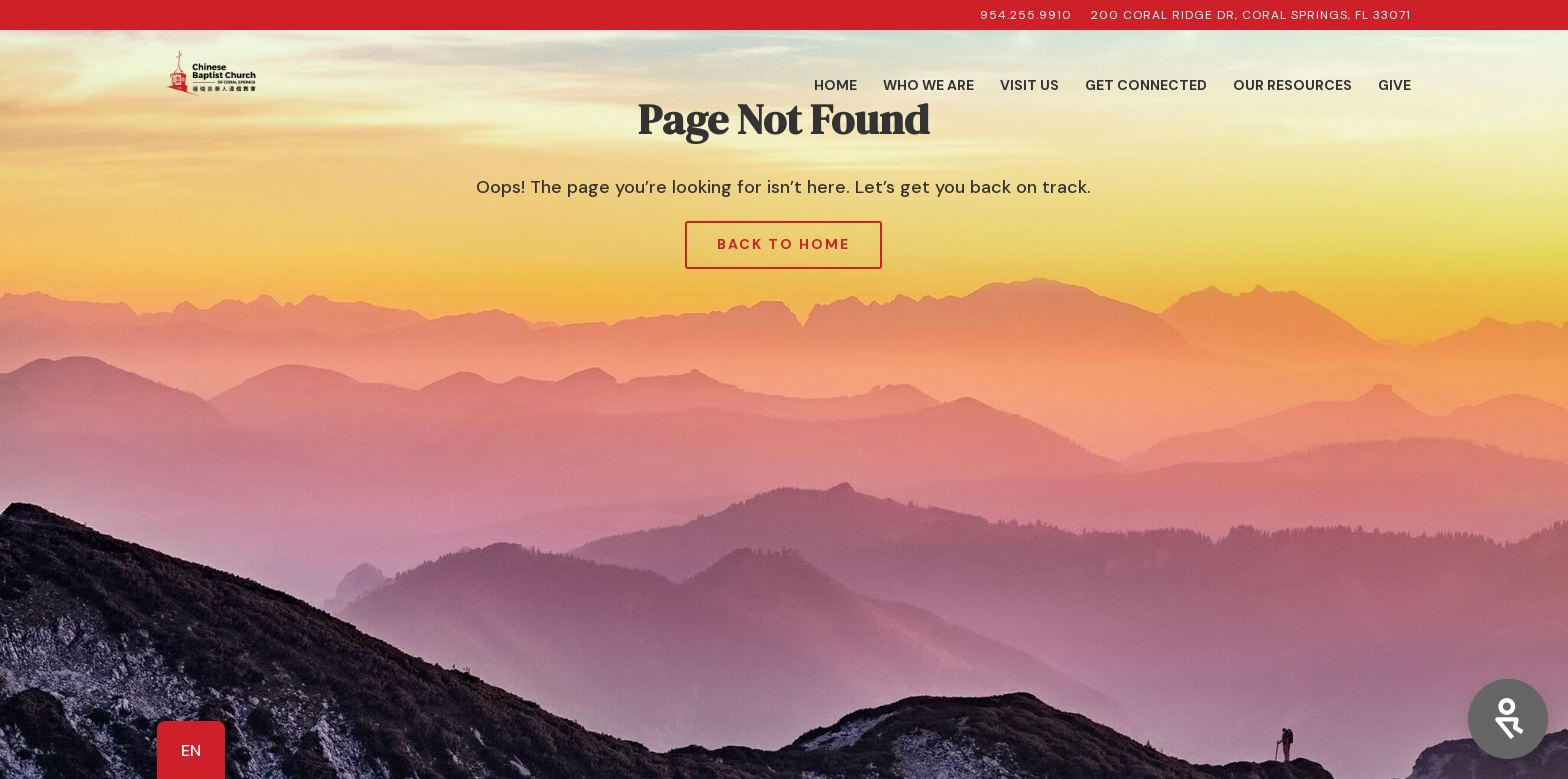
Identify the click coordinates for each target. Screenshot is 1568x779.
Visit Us (1029, 86)
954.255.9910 (1026, 16)
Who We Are (928, 86)
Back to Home (783, 244)
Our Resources (1292, 86)
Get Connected (1146, 86)
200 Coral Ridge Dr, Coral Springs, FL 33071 (1251, 16)
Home (835, 86)
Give (1394, 86)
